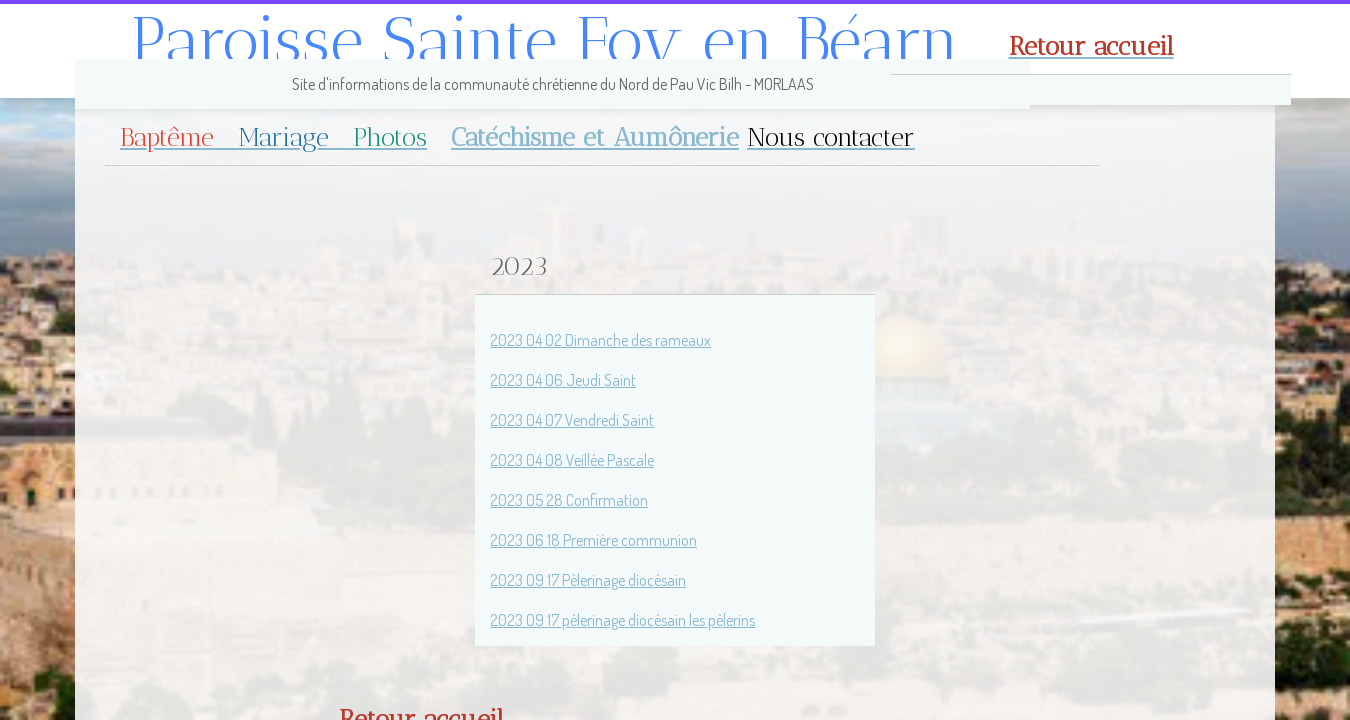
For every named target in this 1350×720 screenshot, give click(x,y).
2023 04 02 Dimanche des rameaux (600, 340)
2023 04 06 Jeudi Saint (563, 380)
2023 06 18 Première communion (593, 540)
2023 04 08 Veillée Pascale (572, 460)
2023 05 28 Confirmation (569, 500)
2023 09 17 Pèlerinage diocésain (588, 580)
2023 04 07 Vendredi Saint (572, 420)
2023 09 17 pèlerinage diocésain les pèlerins (622, 620)
